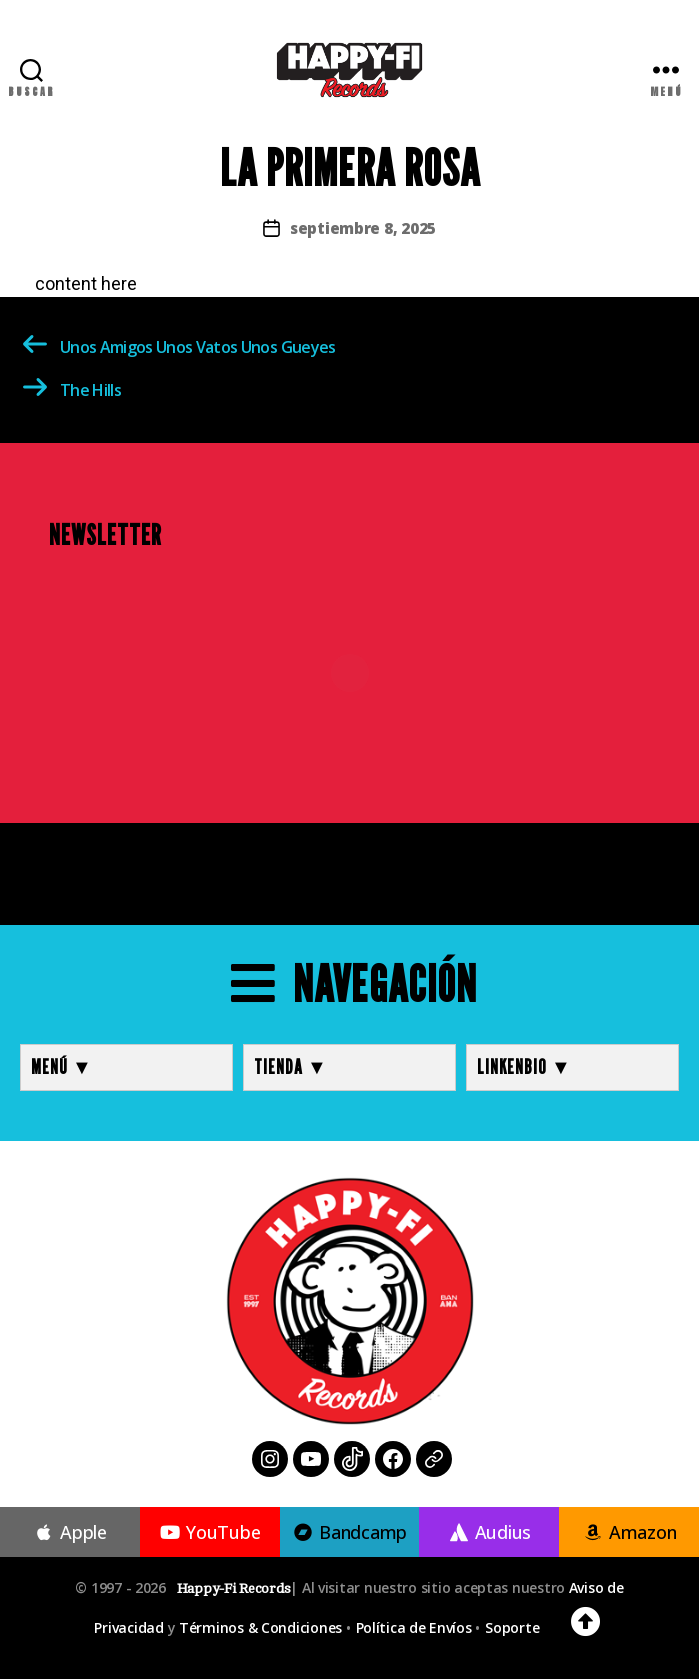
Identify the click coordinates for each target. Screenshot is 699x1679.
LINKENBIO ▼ (524, 1067)
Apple (70, 1532)
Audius (489, 1532)
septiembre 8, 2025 (363, 228)
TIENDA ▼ (291, 1067)
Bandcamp (349, 1532)
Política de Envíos (414, 1627)
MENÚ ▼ (62, 1067)
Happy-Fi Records (234, 1588)
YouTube (209, 1532)
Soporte (512, 1627)
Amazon (629, 1532)
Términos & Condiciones (260, 1627)
